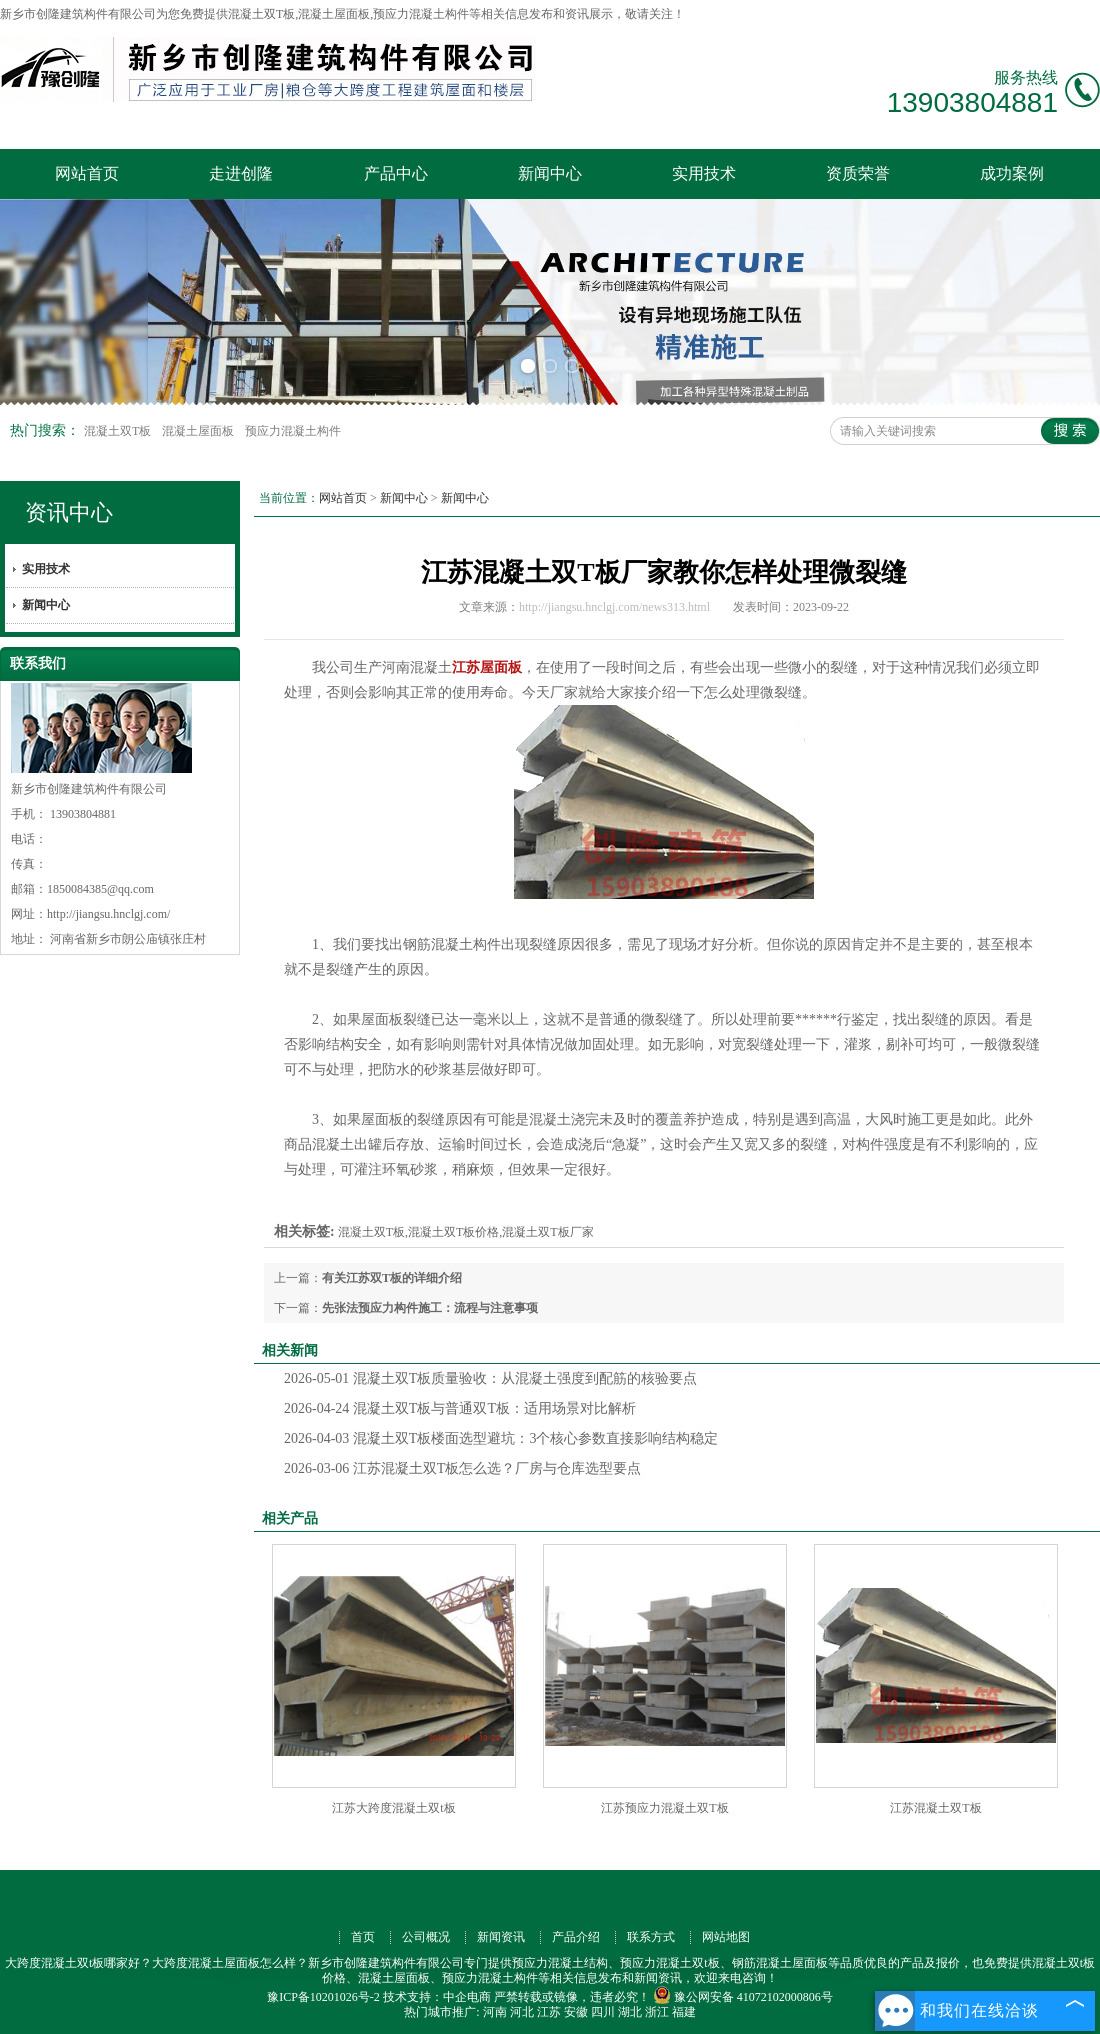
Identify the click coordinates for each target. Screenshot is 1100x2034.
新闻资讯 (501, 1937)
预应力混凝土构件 (293, 431)
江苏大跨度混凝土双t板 (393, 1808)
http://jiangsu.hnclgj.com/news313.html (614, 607)
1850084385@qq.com (100, 889)
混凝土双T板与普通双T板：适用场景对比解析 (460, 1408)
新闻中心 (550, 173)
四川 (603, 2012)
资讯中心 (69, 512)
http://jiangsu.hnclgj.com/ (108, 914)
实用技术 (704, 173)
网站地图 (726, 1937)
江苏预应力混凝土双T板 (664, 1808)
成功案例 (1012, 173)
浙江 (657, 2012)
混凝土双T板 (119, 431)
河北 (522, 2012)
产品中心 (396, 173)
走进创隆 (241, 173)
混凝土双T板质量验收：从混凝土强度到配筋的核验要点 (490, 1378)
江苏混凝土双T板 (935, 1808)
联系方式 (651, 1937)
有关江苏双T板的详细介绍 (392, 1278)
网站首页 (87, 173)
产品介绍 (576, 1937)
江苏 (549, 2012)
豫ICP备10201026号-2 (323, 1997)
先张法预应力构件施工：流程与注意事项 (430, 1308)
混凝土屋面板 (199, 431)
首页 (363, 1937)
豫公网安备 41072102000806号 (743, 1997)
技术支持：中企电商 (437, 1997)
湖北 (630, 2012)
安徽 (576, 2012)
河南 (495, 2012)
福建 (684, 2012)
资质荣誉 (858, 173)
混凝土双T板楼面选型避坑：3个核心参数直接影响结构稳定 (501, 1438)
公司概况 (426, 1937)
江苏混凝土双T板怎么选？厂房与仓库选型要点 (462, 1468)
